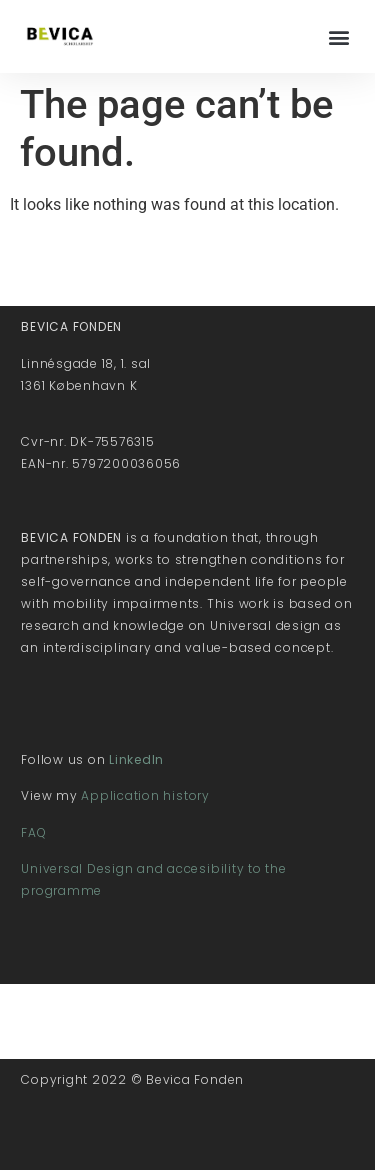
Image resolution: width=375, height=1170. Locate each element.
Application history (145, 795)
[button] (338, 36)
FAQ (33, 832)
